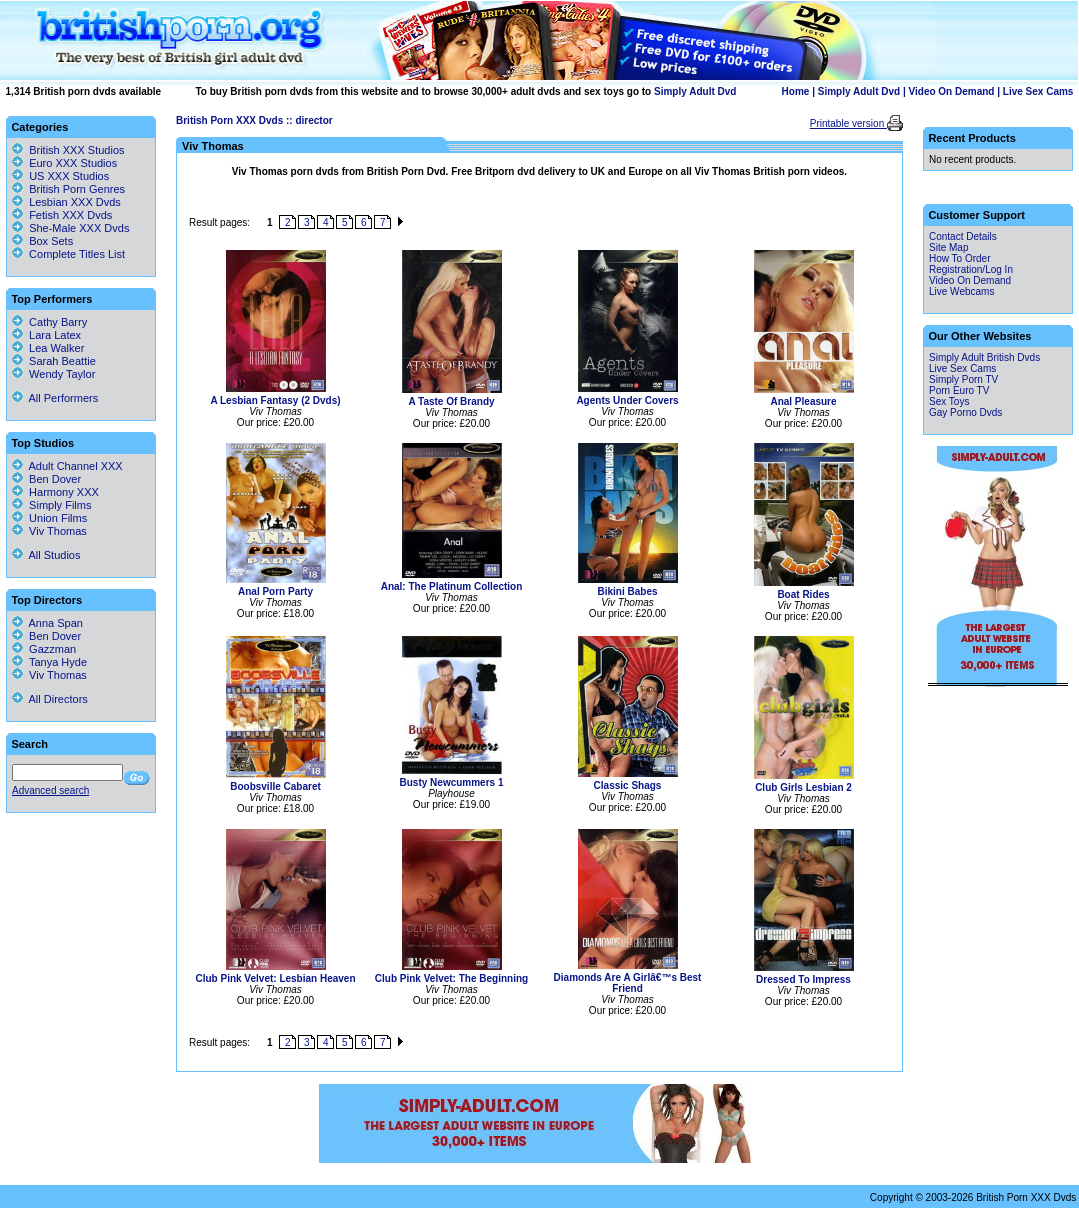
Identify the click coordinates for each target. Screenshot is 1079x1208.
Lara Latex (46, 335)
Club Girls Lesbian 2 (803, 787)
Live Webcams (961, 291)
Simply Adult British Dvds (984, 357)
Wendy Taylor (53, 374)
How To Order (960, 258)
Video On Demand (952, 91)
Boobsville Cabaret (275, 786)
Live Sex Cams (1038, 91)
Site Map (948, 247)
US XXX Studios (69, 176)
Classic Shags (628, 785)
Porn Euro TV (959, 390)
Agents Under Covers (627, 400)
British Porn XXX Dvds (229, 120)
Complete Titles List (68, 254)
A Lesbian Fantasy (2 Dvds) (275, 400)
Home (796, 91)
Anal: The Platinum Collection (452, 586)
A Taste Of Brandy (451, 401)
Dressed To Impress (803, 979)
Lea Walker (48, 348)
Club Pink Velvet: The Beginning (451, 978)
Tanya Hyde (49, 662)
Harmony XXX (55, 492)
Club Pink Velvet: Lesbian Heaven (275, 978)
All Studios (46, 555)
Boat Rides (803, 594)
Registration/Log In (971, 269)
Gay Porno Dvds (965, 412)
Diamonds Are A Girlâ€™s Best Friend (628, 983)
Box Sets (51, 241)
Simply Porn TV (963, 379)
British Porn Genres (77, 189)
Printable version (848, 123)
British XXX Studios (76, 150)
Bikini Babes (627, 591)
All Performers (55, 398)
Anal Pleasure (803, 401)
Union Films (49, 518)
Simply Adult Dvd (695, 91)
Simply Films (51, 505)
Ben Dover (46, 479)
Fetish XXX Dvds (70, 215)
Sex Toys (949, 401)
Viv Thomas (49, 531)
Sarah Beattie (54, 361)
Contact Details (963, 236)
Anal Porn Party (275, 591)
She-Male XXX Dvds (79, 228)
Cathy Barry (49, 322)
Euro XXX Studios (73, 163)
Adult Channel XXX (67, 466)
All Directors (50, 699)
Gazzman (44, 649)
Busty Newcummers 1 (452, 782)
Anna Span (47, 623)
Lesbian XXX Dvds (75, 202)
